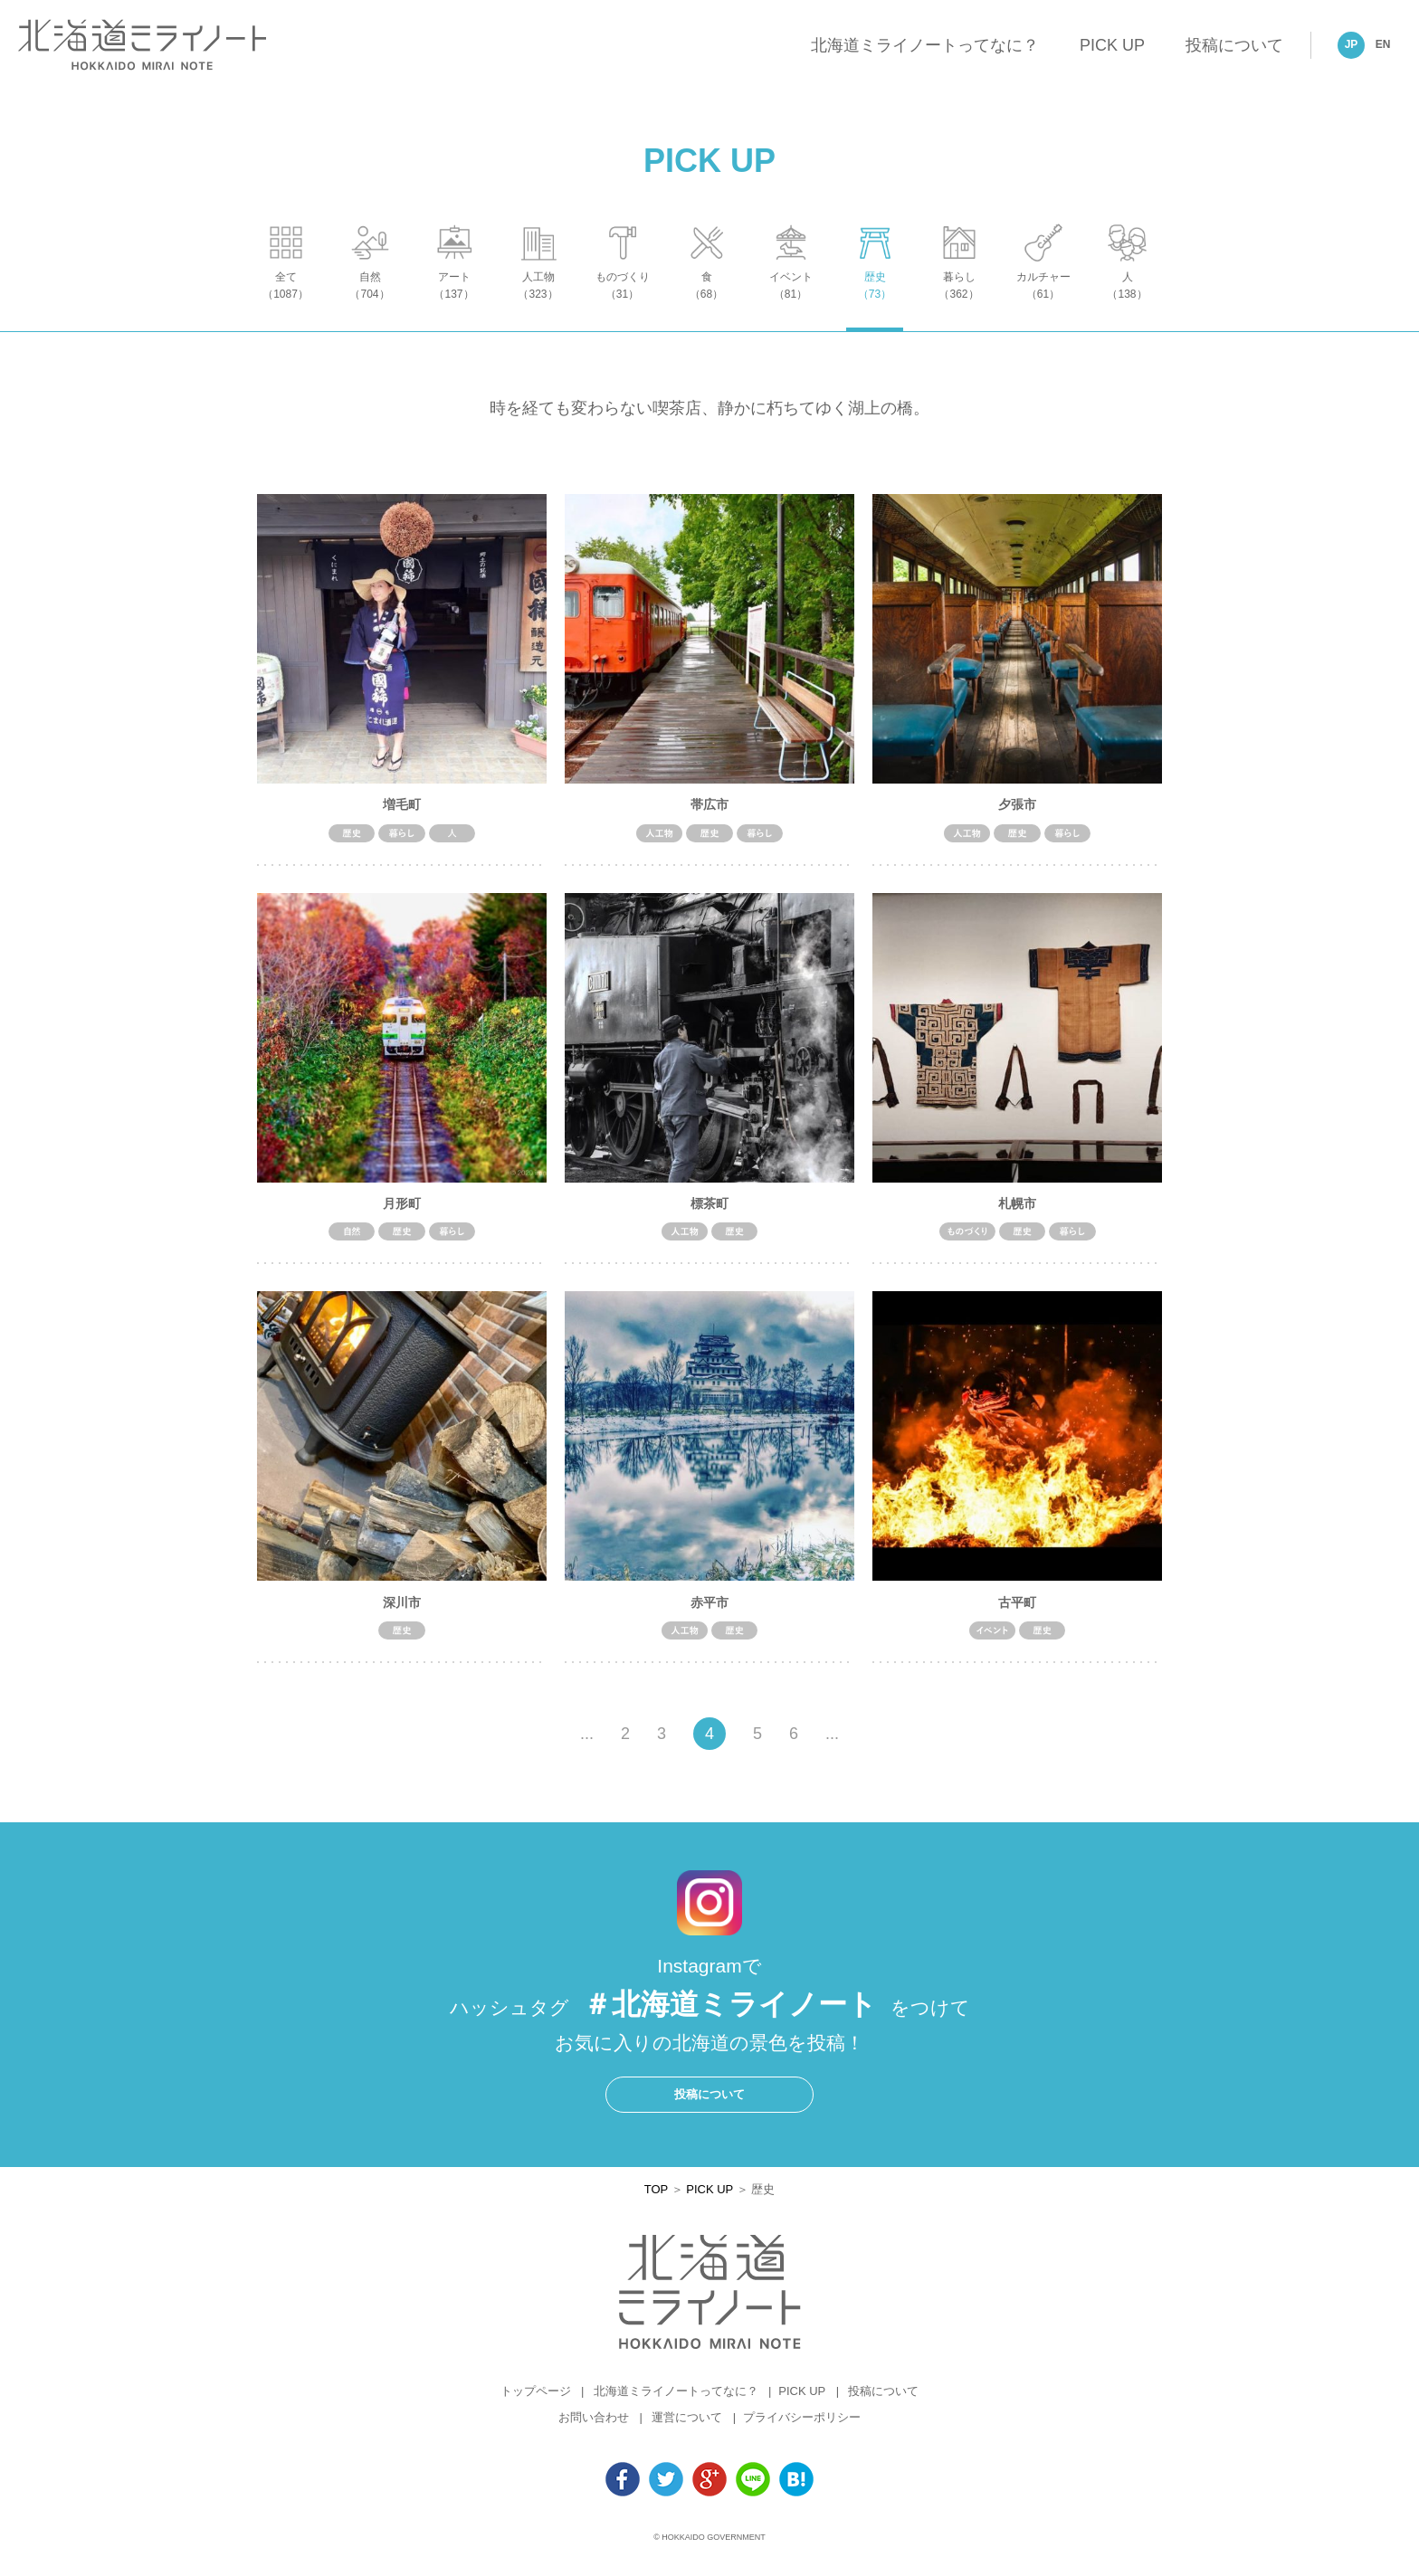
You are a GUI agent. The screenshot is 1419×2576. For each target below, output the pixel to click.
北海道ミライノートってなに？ (925, 45)
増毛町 (402, 813)
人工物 (538, 304)
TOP (656, 2198)
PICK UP (1112, 45)
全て (285, 304)
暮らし (958, 304)
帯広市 (709, 813)
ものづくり (622, 304)
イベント (790, 304)
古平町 (1017, 1611)
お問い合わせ (593, 2427)
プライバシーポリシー (802, 2427)
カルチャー (1042, 304)
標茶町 (709, 1212)
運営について (687, 2427)
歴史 (874, 304)
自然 (369, 304)
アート (453, 304)
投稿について (1234, 45)
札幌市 (1017, 1212)
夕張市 (1017, 813)
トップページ (535, 2401)
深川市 (402, 1611)
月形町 (402, 1212)
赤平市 (709, 1611)
